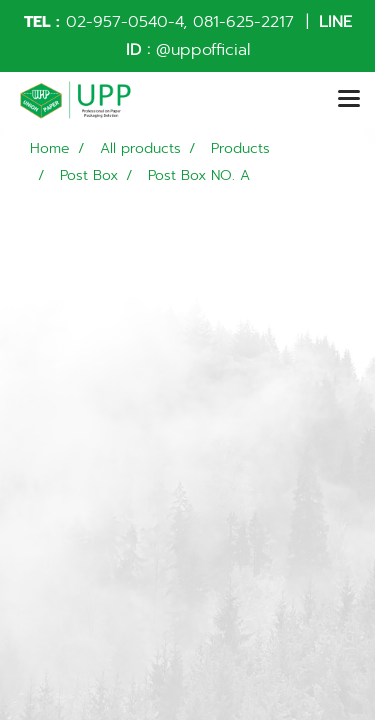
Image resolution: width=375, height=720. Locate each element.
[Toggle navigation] (349, 100)
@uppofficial (203, 50)
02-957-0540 (117, 22)
